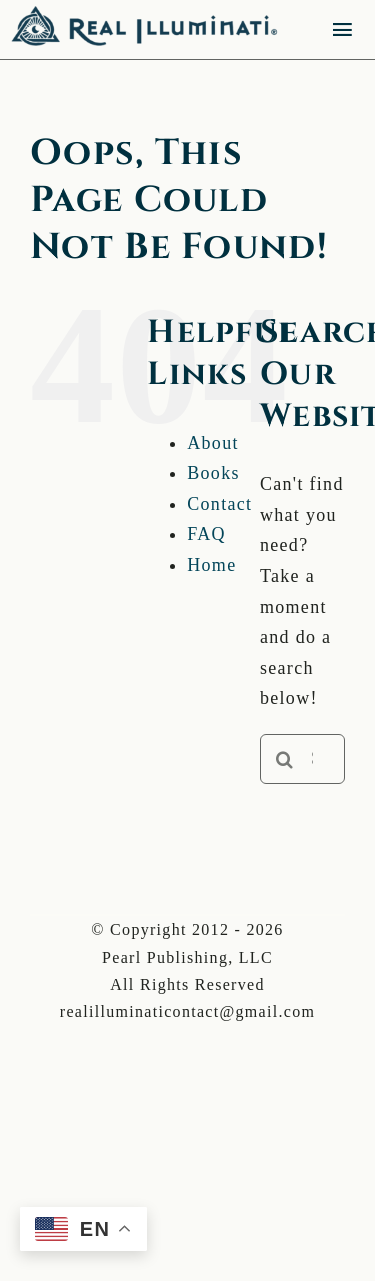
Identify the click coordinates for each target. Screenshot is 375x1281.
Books (213, 473)
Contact (219, 504)
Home (211, 565)
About (213, 443)
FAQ (206, 534)
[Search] (285, 759)
